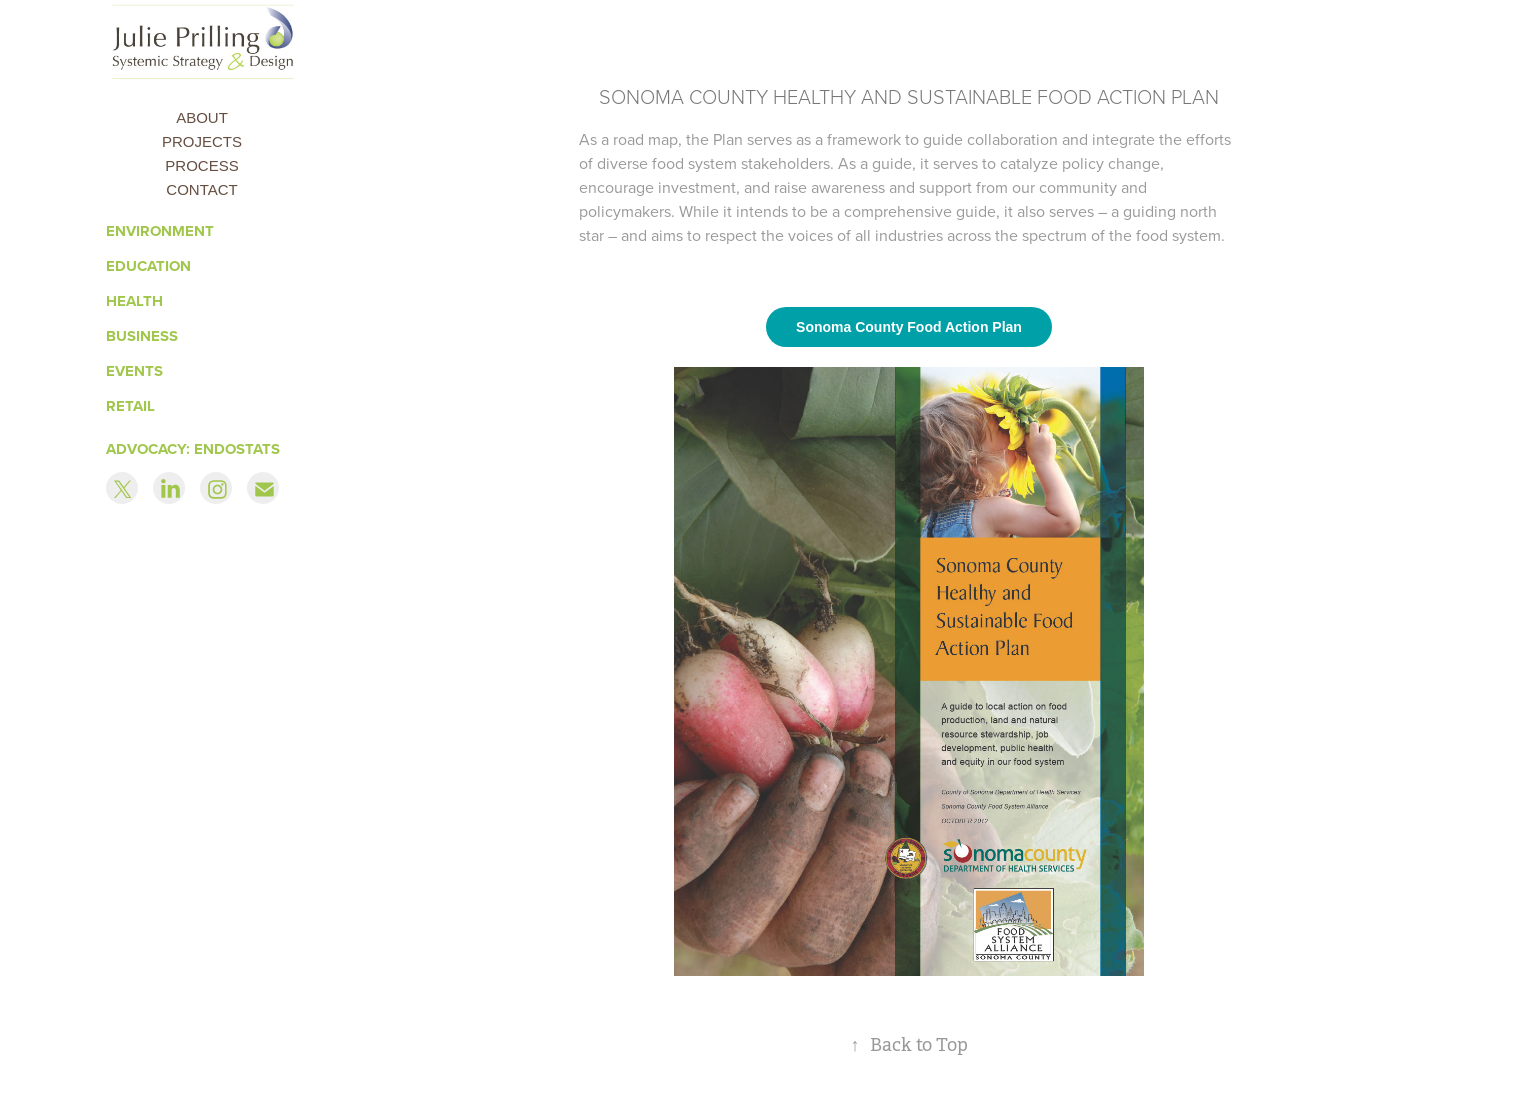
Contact (201, 189)
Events (134, 371)
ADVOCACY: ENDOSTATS (193, 449)
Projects (202, 141)
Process (201, 165)
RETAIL (130, 406)
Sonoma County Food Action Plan (909, 327)
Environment (160, 231)
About (202, 117)
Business (142, 336)
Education (148, 266)
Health (134, 301)
